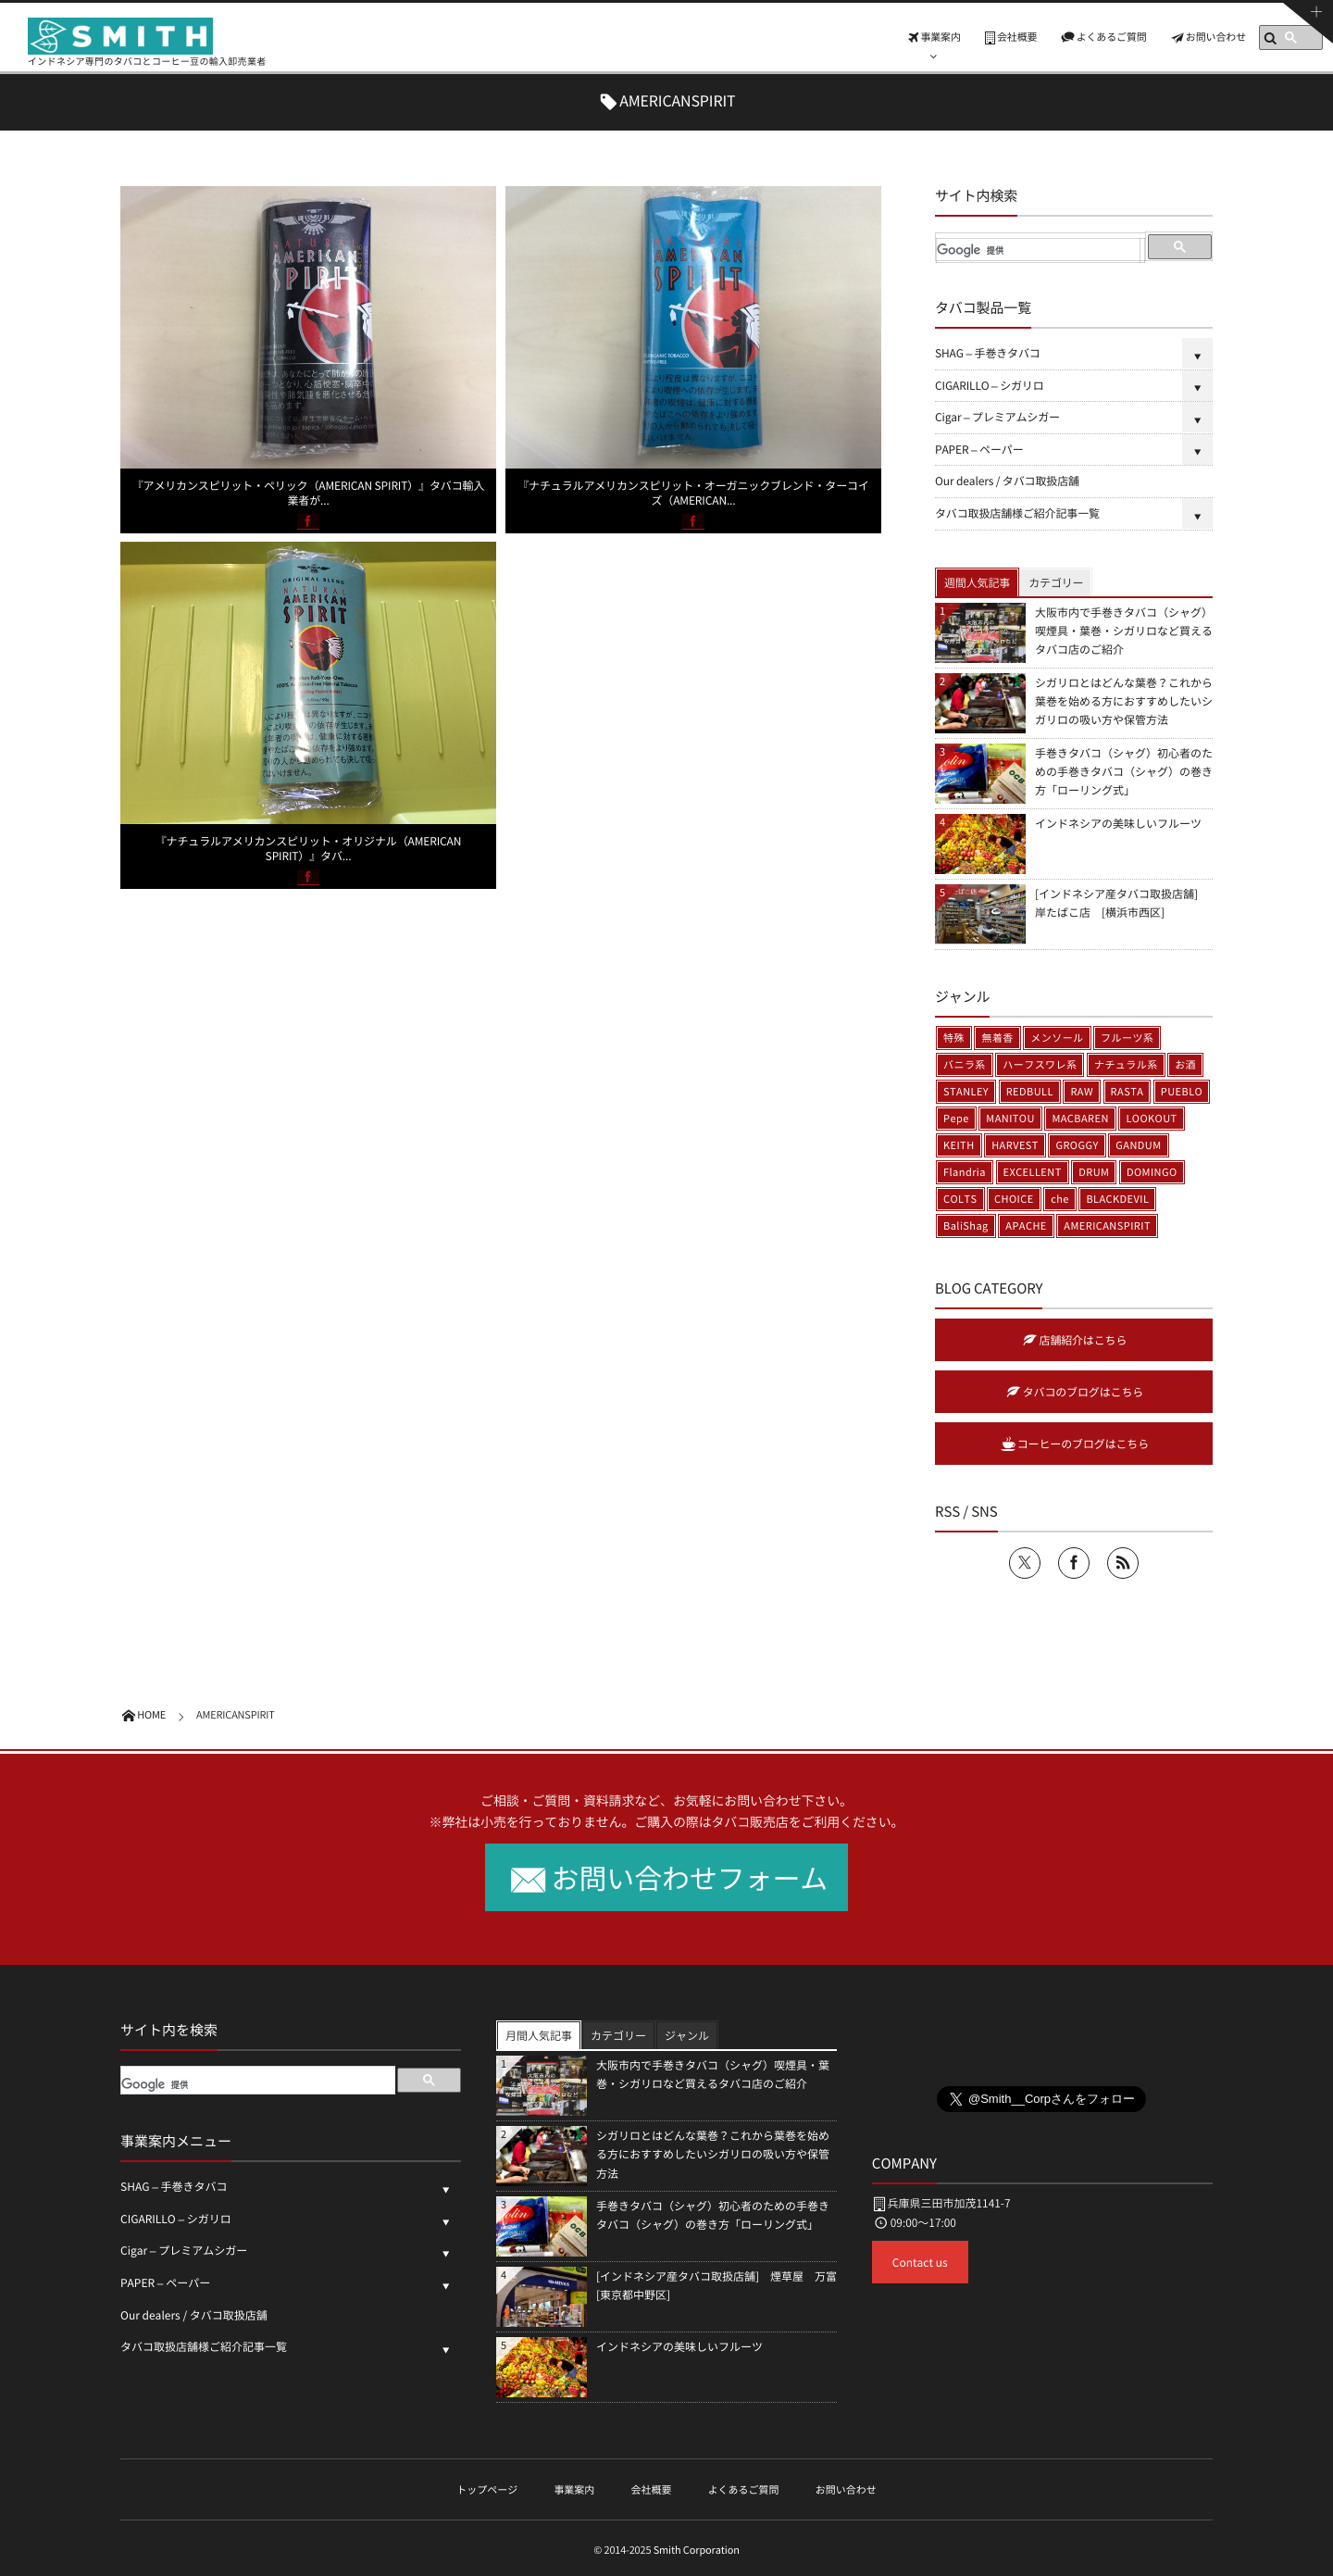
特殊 (954, 1037)
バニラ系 (964, 1064)
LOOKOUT (1151, 1118)
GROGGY (1076, 1145)
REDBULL (1029, 1091)
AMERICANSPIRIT (1107, 1225)
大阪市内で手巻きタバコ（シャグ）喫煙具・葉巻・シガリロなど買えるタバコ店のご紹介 (1124, 630)
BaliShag (966, 1225)
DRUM (1093, 1172)
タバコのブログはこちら (1083, 1391)
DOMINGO (1152, 1172)
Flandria (964, 1172)
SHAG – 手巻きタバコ (987, 352)
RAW (1081, 1091)
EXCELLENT (1032, 1172)
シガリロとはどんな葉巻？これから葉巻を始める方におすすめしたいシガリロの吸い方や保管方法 (1124, 701)
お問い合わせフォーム (690, 1877)
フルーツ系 (1127, 1037)
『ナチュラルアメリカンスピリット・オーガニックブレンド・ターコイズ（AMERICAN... (693, 492)
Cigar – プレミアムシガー (997, 416)
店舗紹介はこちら (1083, 1340)
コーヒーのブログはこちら (1083, 1443)
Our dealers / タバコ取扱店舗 (1012, 480)
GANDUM (1138, 1145)
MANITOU (1010, 1118)
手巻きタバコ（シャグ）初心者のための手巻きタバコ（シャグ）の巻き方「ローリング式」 (1124, 771)
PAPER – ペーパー (979, 449)
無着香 (997, 1037)
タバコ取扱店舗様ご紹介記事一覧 (1017, 513)
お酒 (1185, 1064)
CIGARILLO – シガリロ (989, 385)
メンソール (1056, 1037)
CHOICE (1014, 1199)
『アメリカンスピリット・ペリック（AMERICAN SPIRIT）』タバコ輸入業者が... (308, 492)
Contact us (920, 2262)
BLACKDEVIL (1117, 1199)
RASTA (1127, 1091)
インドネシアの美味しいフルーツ (1118, 823)
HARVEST (1015, 1145)
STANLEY (966, 1091)
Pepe (956, 1118)
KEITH (959, 1145)
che (1060, 1199)
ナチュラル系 (1126, 1064)
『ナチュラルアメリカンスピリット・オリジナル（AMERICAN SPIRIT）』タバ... (309, 848)
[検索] (1038, 251)
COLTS (960, 1199)
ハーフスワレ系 (1040, 1064)
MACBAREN (1080, 1118)
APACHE (1025, 1225)
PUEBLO (1181, 1091)
